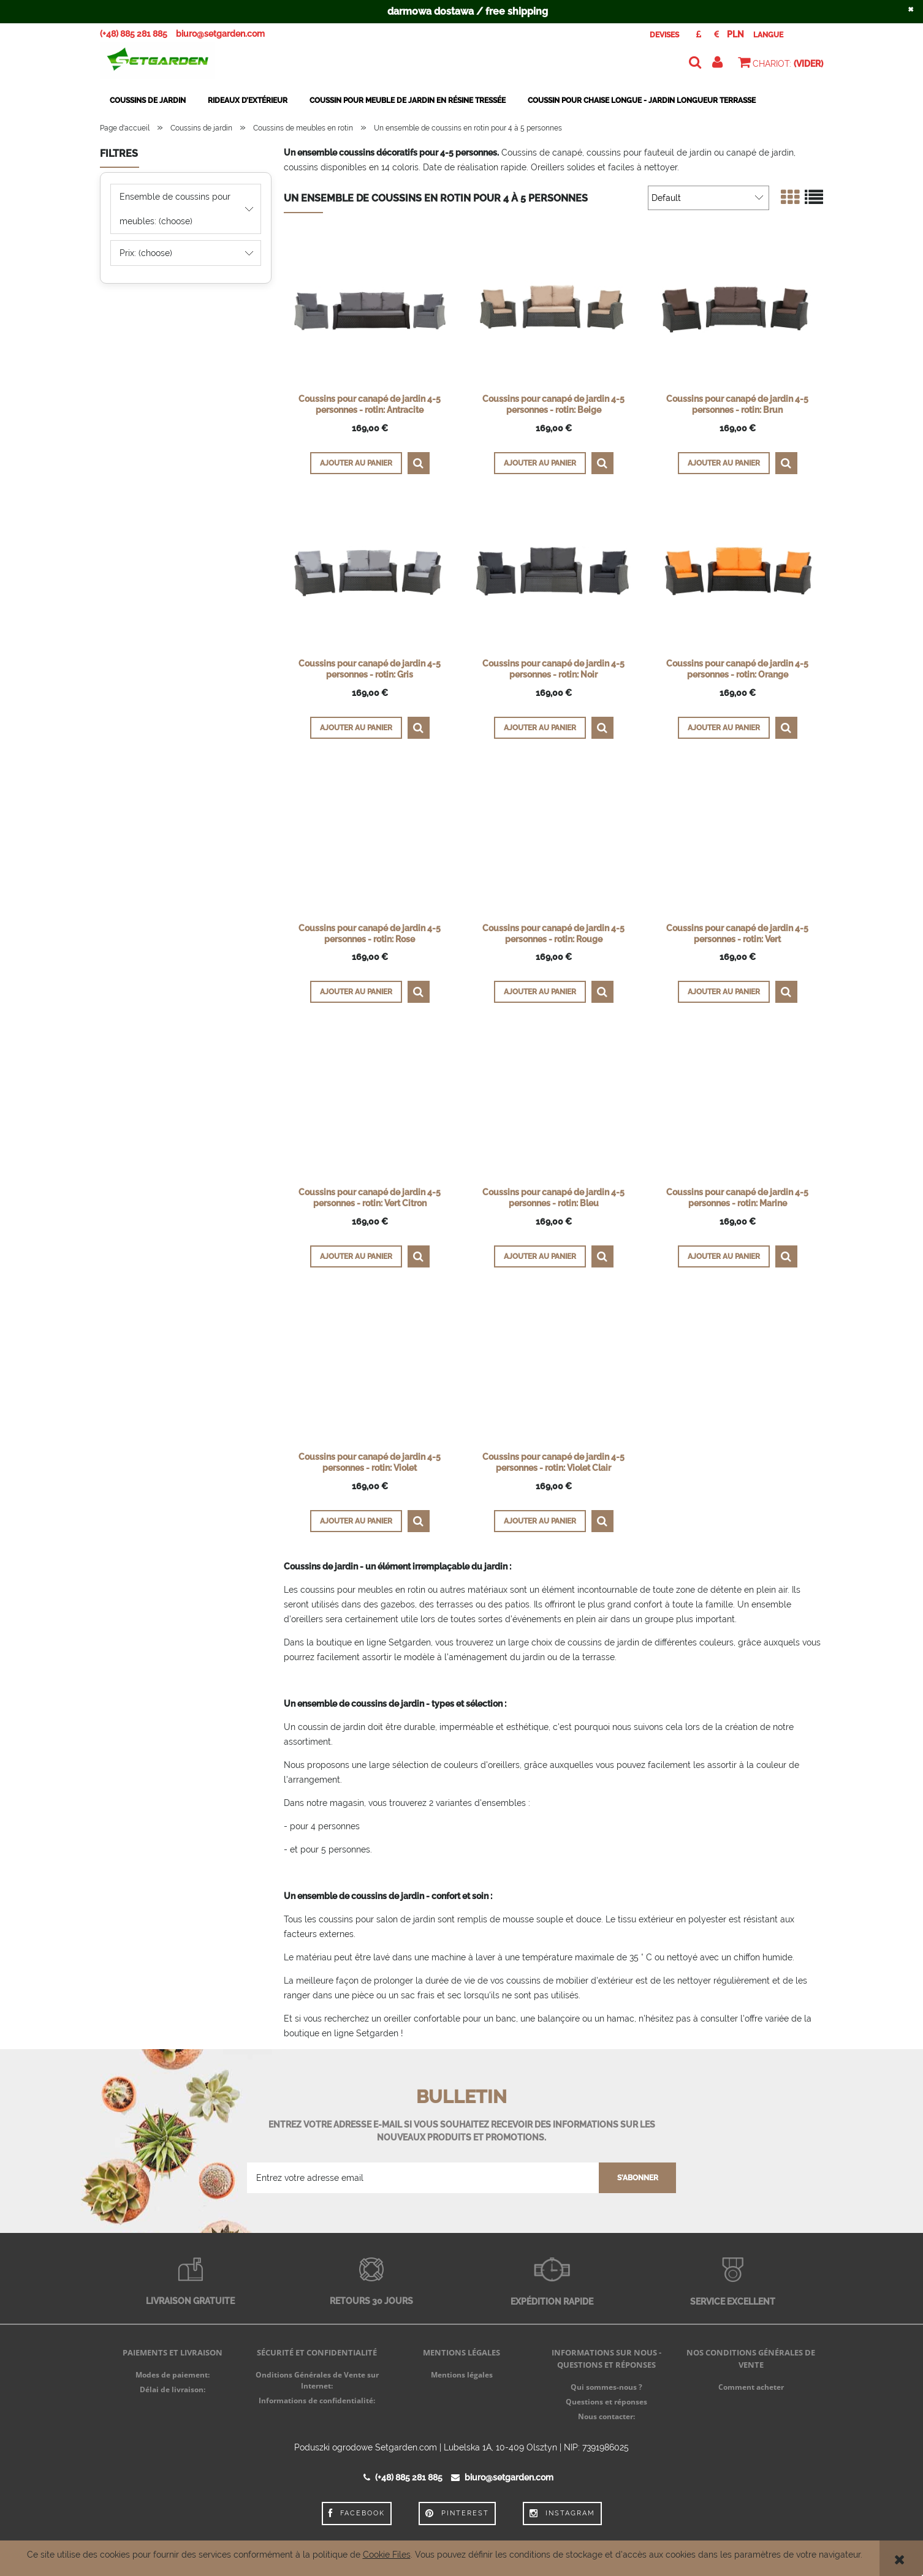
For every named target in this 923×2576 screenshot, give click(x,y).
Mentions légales (462, 2375)
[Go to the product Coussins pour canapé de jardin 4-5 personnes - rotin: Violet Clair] (553, 1368)
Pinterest (457, 2513)
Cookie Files (387, 2554)
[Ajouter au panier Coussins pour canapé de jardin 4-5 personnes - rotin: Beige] (540, 463)
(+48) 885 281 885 (133, 34)
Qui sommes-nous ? (606, 2387)
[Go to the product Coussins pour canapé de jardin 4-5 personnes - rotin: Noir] (553, 575)
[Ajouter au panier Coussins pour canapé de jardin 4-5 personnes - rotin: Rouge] (540, 992)
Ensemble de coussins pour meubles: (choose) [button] (175, 209)
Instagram (562, 2513)
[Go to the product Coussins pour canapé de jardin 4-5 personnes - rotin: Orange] (737, 575)
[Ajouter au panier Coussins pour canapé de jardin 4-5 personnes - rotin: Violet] (356, 1521)
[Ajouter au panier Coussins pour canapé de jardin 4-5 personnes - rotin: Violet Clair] (540, 1521)
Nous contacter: (606, 2416)
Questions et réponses (606, 2402)
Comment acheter (751, 2387)
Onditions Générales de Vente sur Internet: (317, 2380)
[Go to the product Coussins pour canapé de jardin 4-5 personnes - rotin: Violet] (369, 1368)
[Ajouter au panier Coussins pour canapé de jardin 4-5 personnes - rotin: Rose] (356, 992)
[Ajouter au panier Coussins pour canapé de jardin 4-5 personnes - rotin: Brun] (724, 463)
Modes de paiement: (172, 2375)
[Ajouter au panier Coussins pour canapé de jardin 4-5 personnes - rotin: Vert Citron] (356, 1256)
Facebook (357, 2513)
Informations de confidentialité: (317, 2400)
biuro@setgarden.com (220, 34)
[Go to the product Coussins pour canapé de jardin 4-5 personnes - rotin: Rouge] (553, 840)
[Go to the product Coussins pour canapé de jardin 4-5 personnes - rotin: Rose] (369, 840)
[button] (419, 463)
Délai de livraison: (172, 2389)
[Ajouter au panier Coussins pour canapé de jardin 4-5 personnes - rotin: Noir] (540, 728)
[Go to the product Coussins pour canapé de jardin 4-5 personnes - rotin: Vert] (737, 840)
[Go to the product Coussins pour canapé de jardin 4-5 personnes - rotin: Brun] (737, 310)
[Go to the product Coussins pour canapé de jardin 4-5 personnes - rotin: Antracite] (369, 310)
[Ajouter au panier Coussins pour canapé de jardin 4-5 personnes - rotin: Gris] (356, 728)
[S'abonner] (637, 2177)
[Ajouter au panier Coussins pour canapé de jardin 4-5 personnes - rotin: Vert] (724, 992)
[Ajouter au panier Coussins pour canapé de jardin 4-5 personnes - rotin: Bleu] (540, 1256)
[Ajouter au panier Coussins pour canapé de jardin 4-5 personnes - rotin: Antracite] (356, 463)
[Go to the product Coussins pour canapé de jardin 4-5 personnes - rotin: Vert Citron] (369, 1104)
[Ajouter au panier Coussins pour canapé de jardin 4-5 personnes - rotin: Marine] (724, 1256)
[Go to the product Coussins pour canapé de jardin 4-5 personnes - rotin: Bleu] (553, 1104)
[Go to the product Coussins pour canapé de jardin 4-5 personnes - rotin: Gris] (369, 575)
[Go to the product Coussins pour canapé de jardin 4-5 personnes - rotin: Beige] (553, 310)
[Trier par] (708, 198)
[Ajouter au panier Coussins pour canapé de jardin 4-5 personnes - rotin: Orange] (724, 728)
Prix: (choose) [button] (146, 253)
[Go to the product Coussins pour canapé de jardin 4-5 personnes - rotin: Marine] (737, 1104)
